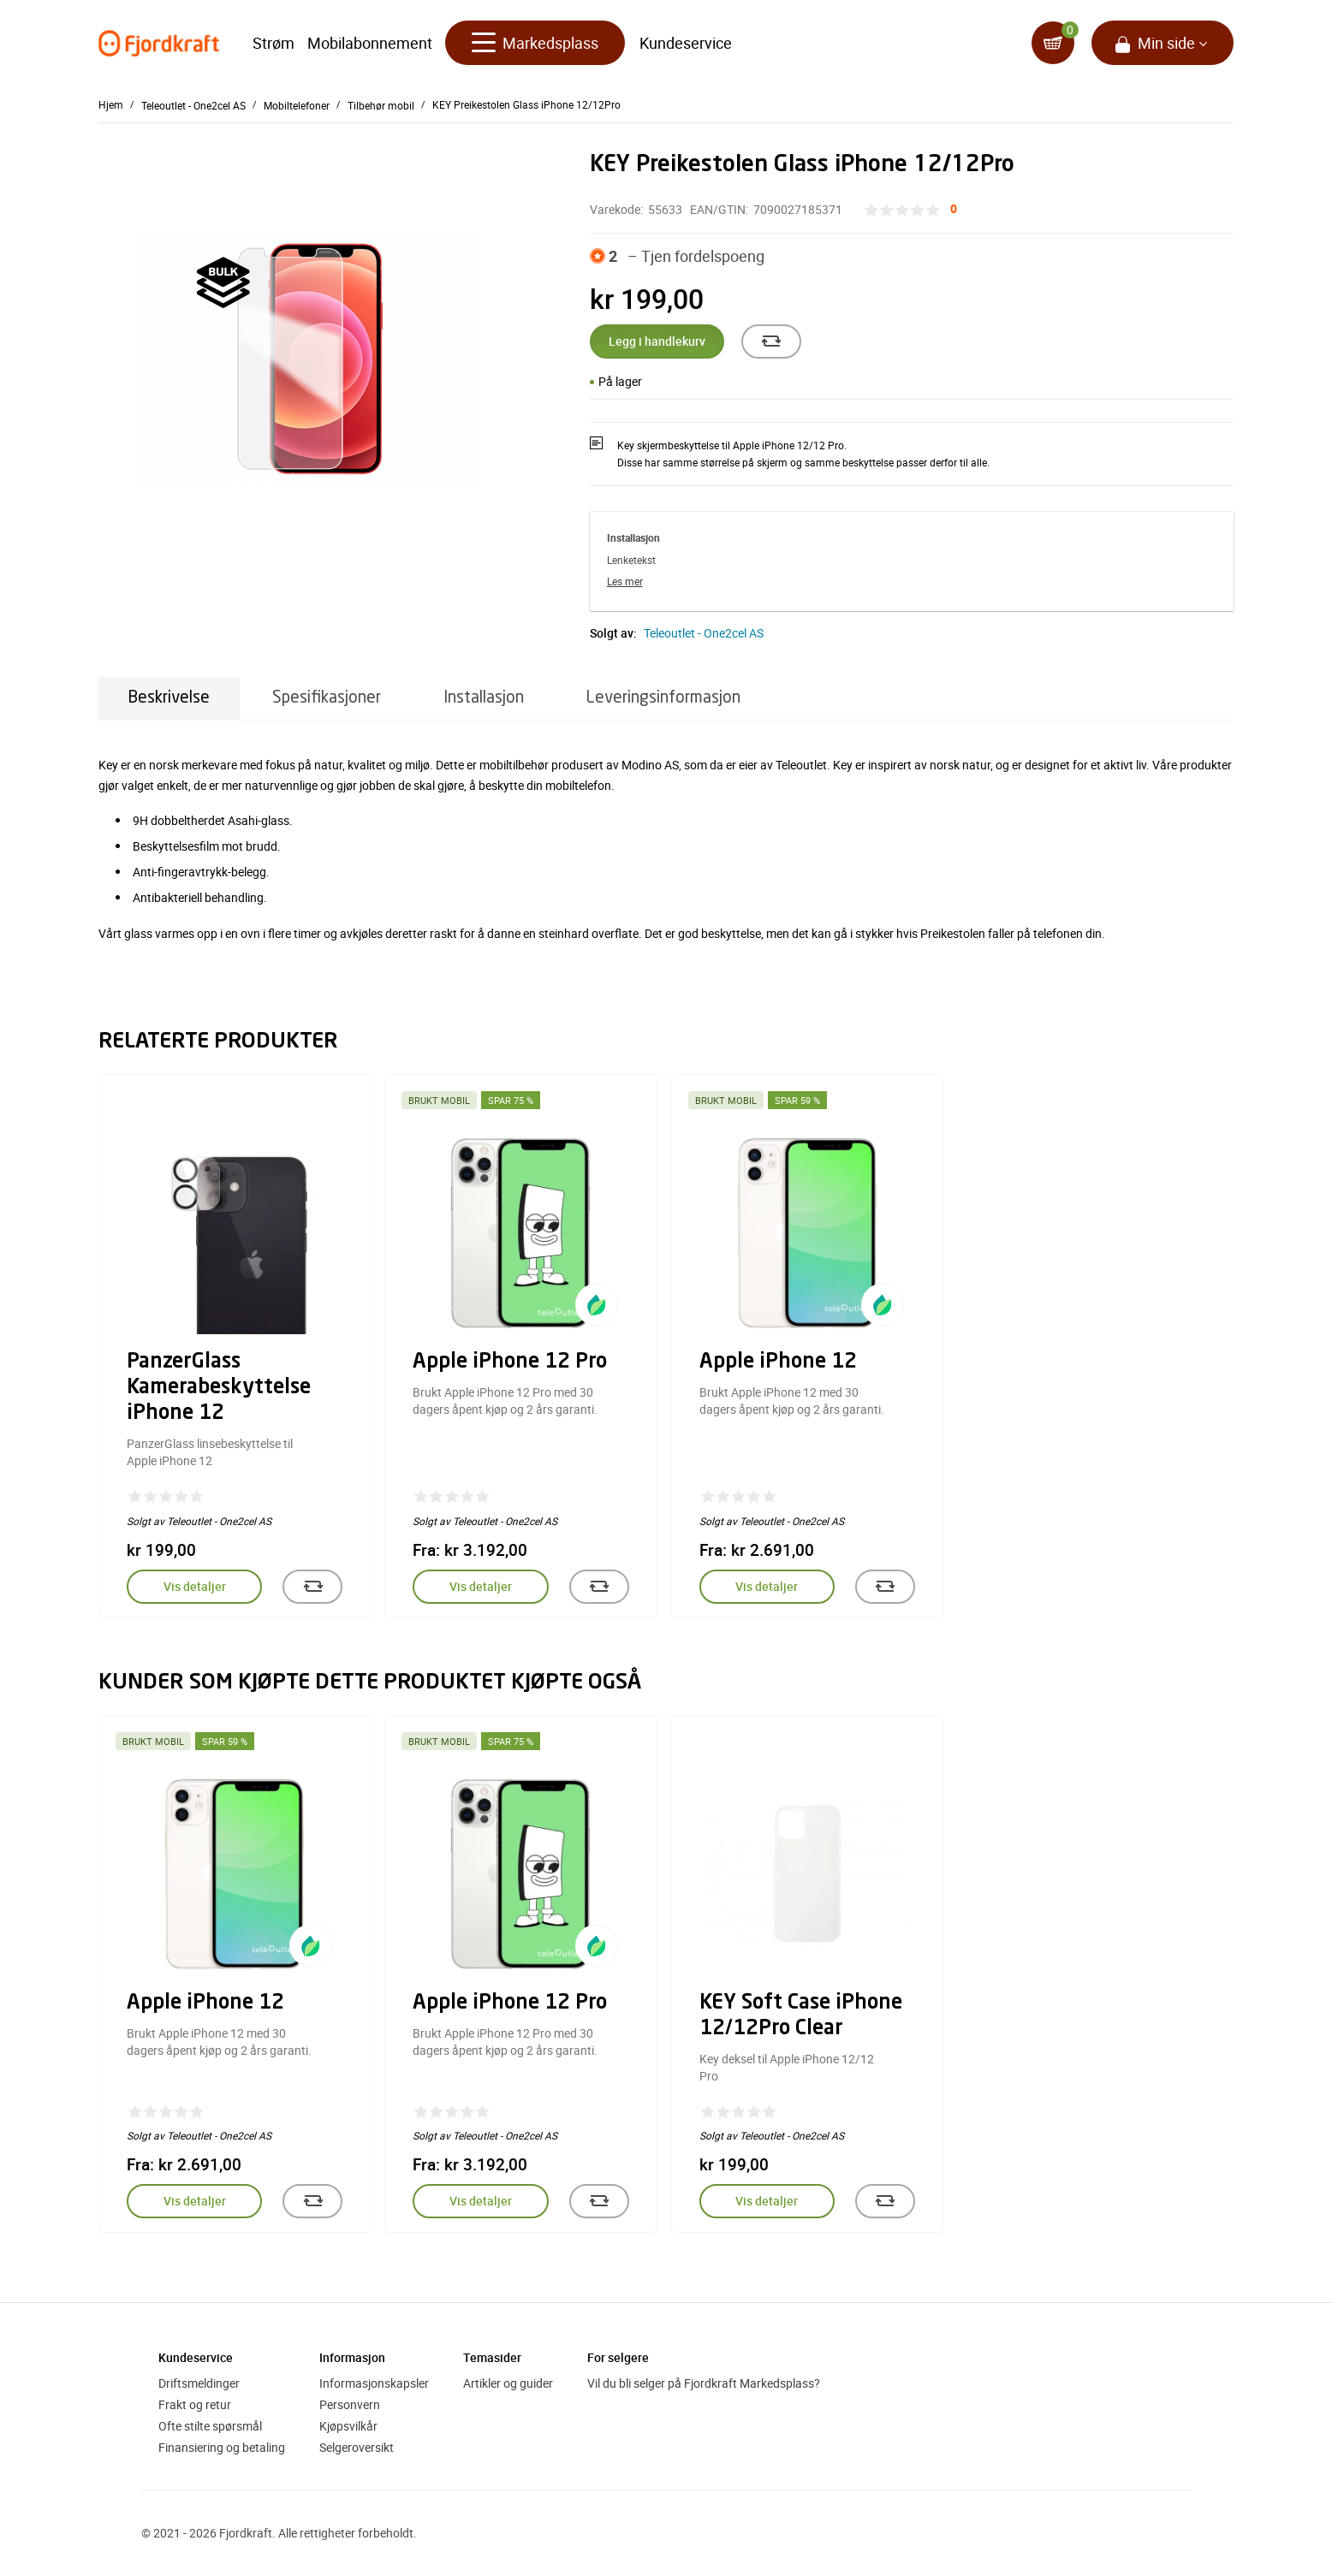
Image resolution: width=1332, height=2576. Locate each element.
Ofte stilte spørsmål (210, 2426)
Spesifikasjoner (326, 698)
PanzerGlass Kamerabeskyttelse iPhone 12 (219, 1388)
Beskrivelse (169, 698)
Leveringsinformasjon (663, 698)
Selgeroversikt (356, 2447)
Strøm (273, 43)
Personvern (349, 2404)
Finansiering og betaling (221, 2447)
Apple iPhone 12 (778, 1362)
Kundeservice (685, 43)
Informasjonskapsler (374, 2383)
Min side (1166, 43)
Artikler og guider (508, 2383)
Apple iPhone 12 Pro (510, 1362)
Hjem (110, 104)
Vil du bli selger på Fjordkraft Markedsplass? (703, 2383)
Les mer (625, 581)
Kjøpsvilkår (348, 2426)
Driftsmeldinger (199, 2383)
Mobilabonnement (369, 43)
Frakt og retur (194, 2404)
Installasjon (483, 698)
